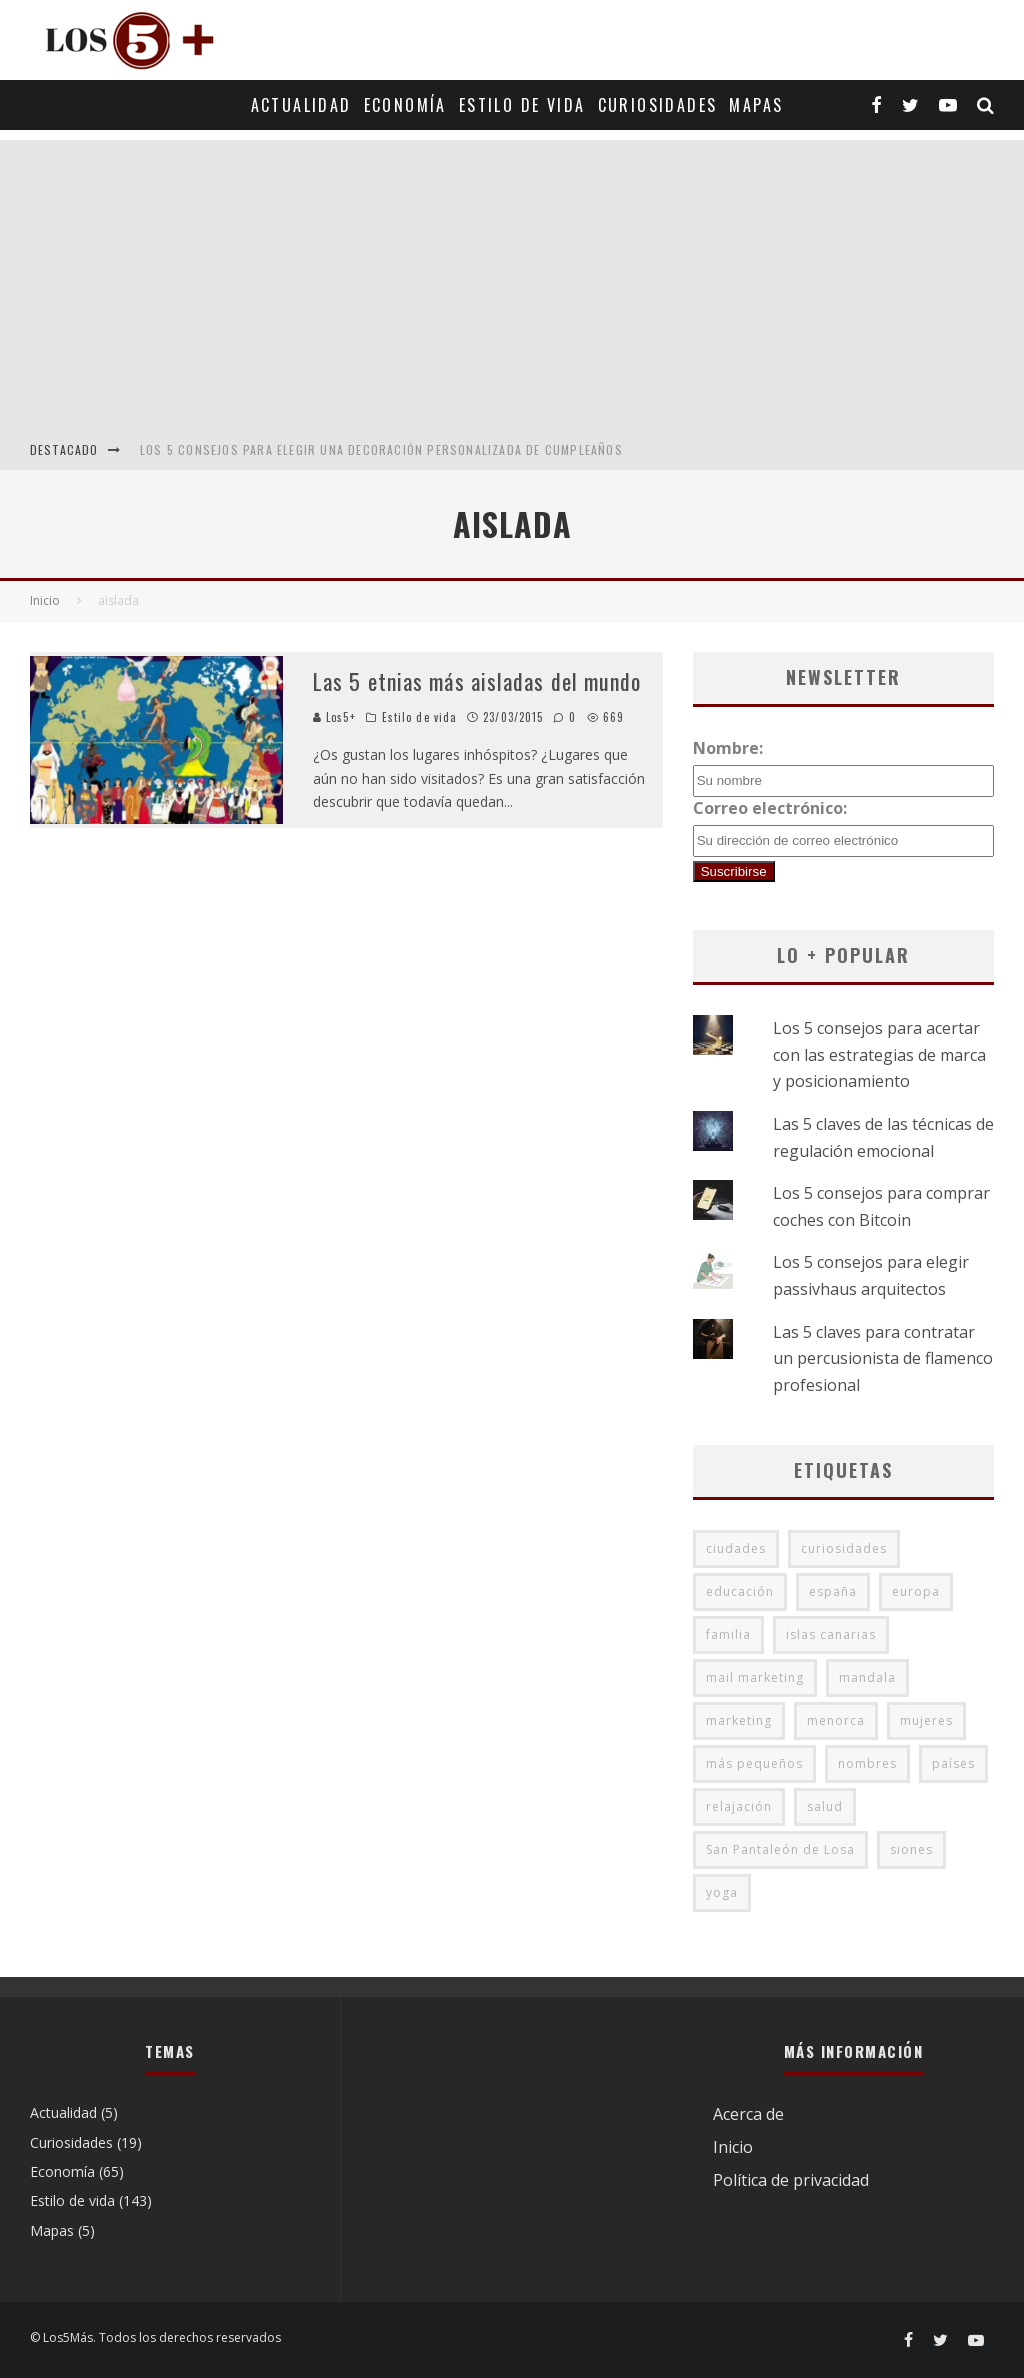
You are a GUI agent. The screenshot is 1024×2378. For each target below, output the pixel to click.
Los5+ (334, 717)
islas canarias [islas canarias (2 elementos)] (831, 1634)
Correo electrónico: (770, 808)
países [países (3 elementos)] (953, 1763)
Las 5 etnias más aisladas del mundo (477, 681)
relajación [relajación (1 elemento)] (739, 1806)
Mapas (756, 105)
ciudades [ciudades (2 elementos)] (736, 1548)
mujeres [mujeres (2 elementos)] (926, 1720)
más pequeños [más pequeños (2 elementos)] (754, 1763)
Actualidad (301, 105)
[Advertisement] (512, 280)
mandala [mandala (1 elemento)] (867, 1677)
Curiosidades (658, 105)
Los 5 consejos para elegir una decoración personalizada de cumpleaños (381, 449)
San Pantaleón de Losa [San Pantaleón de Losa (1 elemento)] (780, 1849)
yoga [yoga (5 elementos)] (722, 1892)
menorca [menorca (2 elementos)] (836, 1720)
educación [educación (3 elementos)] (740, 1591)
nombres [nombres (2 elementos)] (867, 1763)
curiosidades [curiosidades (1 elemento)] (844, 1548)
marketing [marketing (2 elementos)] (739, 1720)
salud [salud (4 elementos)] (825, 1806)
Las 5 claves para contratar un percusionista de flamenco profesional (883, 1358)
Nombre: (728, 748)
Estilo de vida (522, 105)
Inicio (733, 2147)
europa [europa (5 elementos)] (916, 1591)
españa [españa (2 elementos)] (833, 1591)
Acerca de (748, 2114)
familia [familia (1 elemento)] (728, 1634)
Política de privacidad (791, 2180)
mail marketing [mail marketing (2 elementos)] (755, 1677)
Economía (405, 105)
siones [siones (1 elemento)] (911, 1849)
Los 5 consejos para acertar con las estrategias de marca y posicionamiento (879, 1054)
